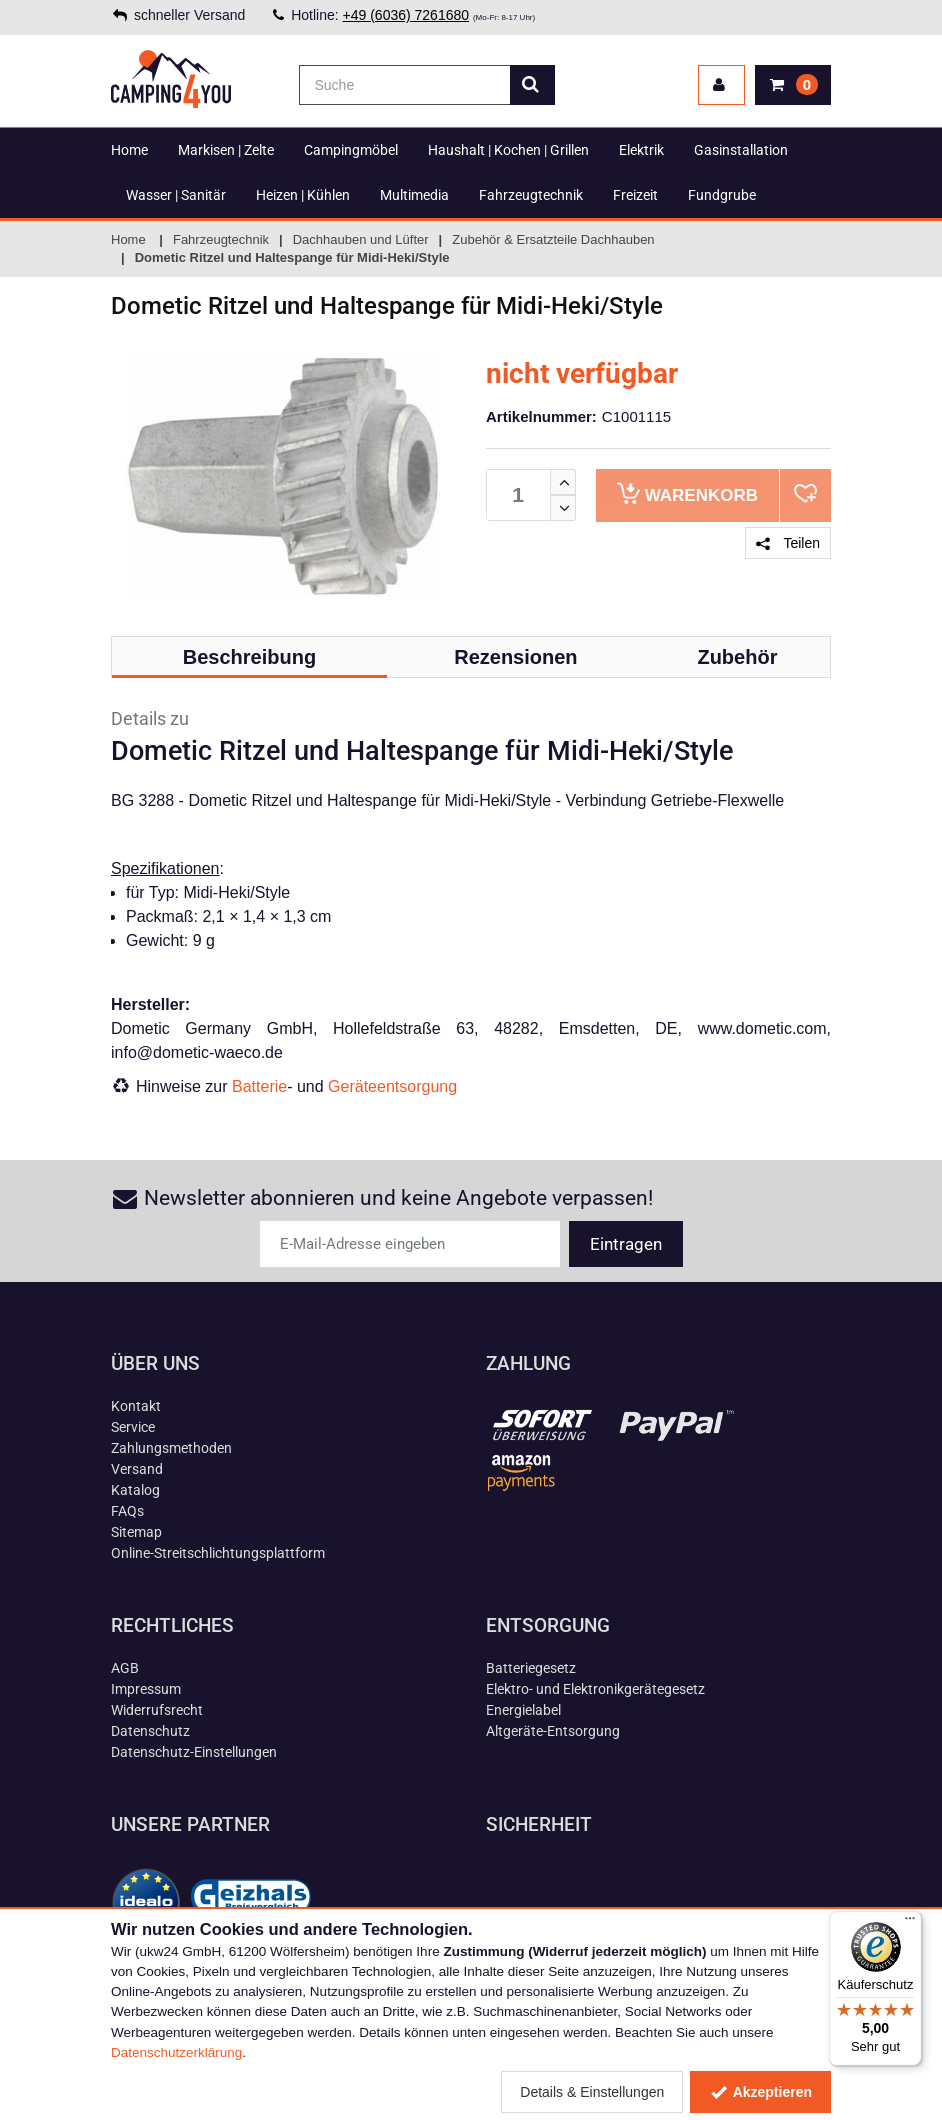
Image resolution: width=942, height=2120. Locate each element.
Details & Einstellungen (592, 2092)
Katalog (135, 1490)
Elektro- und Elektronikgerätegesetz (595, 1689)
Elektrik (641, 150)
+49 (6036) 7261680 (406, 15)
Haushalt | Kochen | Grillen (508, 150)
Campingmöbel (351, 150)
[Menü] (910, 1923)
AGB (125, 1668)
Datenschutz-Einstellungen (194, 1752)
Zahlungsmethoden (171, 1448)
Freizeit (635, 195)
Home (129, 150)
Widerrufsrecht (157, 1710)
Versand (137, 1469)
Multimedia (414, 195)
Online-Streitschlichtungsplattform (218, 1553)
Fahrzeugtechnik (531, 195)
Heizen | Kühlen (303, 195)
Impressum (146, 1689)
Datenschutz (150, 1731)
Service (133, 1427)
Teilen (788, 543)
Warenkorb (687, 493)
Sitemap (136, 1532)
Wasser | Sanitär (176, 195)
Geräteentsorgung (392, 1086)
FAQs (127, 1511)
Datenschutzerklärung (176, 2052)
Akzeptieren (760, 2092)
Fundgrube (722, 195)
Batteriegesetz (531, 1668)
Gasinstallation (741, 150)
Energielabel (523, 1710)
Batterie (259, 1086)
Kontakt (136, 1406)
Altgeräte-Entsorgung (553, 1731)
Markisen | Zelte (226, 150)
